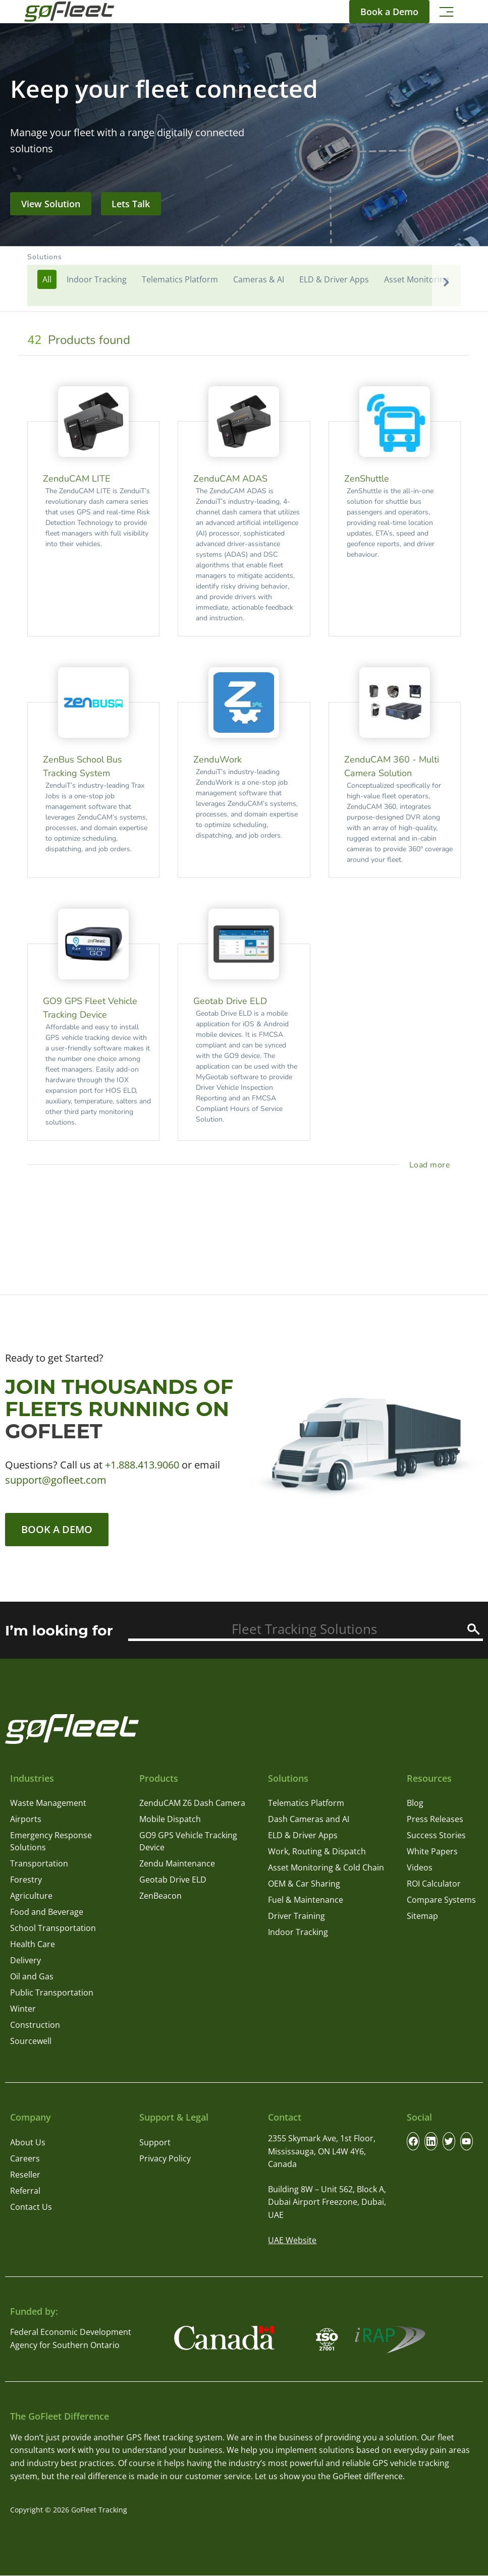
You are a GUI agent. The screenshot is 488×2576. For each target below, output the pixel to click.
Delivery (25, 1960)
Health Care (32, 1944)
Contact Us (31, 2206)
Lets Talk (131, 204)
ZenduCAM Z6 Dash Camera (192, 1803)
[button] (244, 279)
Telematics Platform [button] (180, 279)
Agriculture (31, 1896)
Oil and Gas (31, 1976)
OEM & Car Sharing (304, 1884)
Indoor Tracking (298, 1932)
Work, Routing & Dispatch (317, 1851)
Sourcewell (30, 2041)
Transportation (39, 1863)
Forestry (26, 1880)
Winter (23, 2009)
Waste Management (48, 1803)
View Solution (50, 204)
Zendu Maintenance (177, 1863)
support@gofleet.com (55, 1480)
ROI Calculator (434, 1884)
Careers (25, 2158)
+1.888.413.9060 (142, 1465)
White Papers (432, 1851)
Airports (25, 1819)
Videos (419, 1868)
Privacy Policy (165, 2158)
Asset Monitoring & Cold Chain (326, 1868)
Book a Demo (56, 1529)
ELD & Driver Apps (303, 1835)
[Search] (473, 1629)
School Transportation (53, 1928)
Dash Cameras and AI (308, 1819)
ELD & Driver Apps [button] (334, 279)
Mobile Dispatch (170, 1819)
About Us (27, 2142)
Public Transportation (51, 1993)
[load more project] (431, 1165)
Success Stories (436, 1835)
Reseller (25, 2174)
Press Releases (435, 1819)
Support (155, 2142)
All (46, 279)
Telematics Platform (306, 1803)
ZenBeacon (160, 1896)
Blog (415, 1803)
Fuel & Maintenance (305, 1900)
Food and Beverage (46, 1912)
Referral (25, 2190)
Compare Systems (441, 1900)
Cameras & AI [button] (258, 279)
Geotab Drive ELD (172, 1880)
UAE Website (292, 2240)
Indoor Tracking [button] (97, 279)
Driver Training (296, 1916)
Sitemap (422, 1916)
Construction (35, 2025)
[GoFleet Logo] (69, 12)
